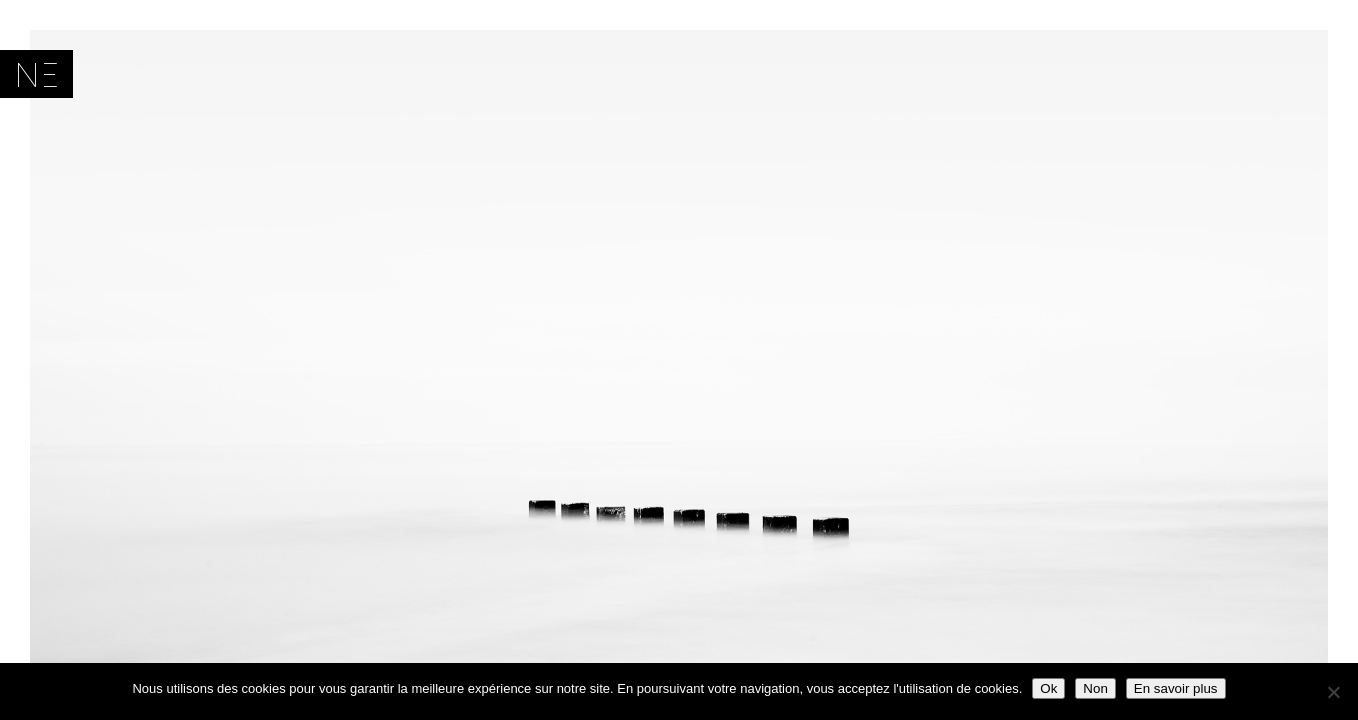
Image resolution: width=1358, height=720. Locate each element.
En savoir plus (1176, 688)
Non (1095, 688)
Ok (1048, 688)
